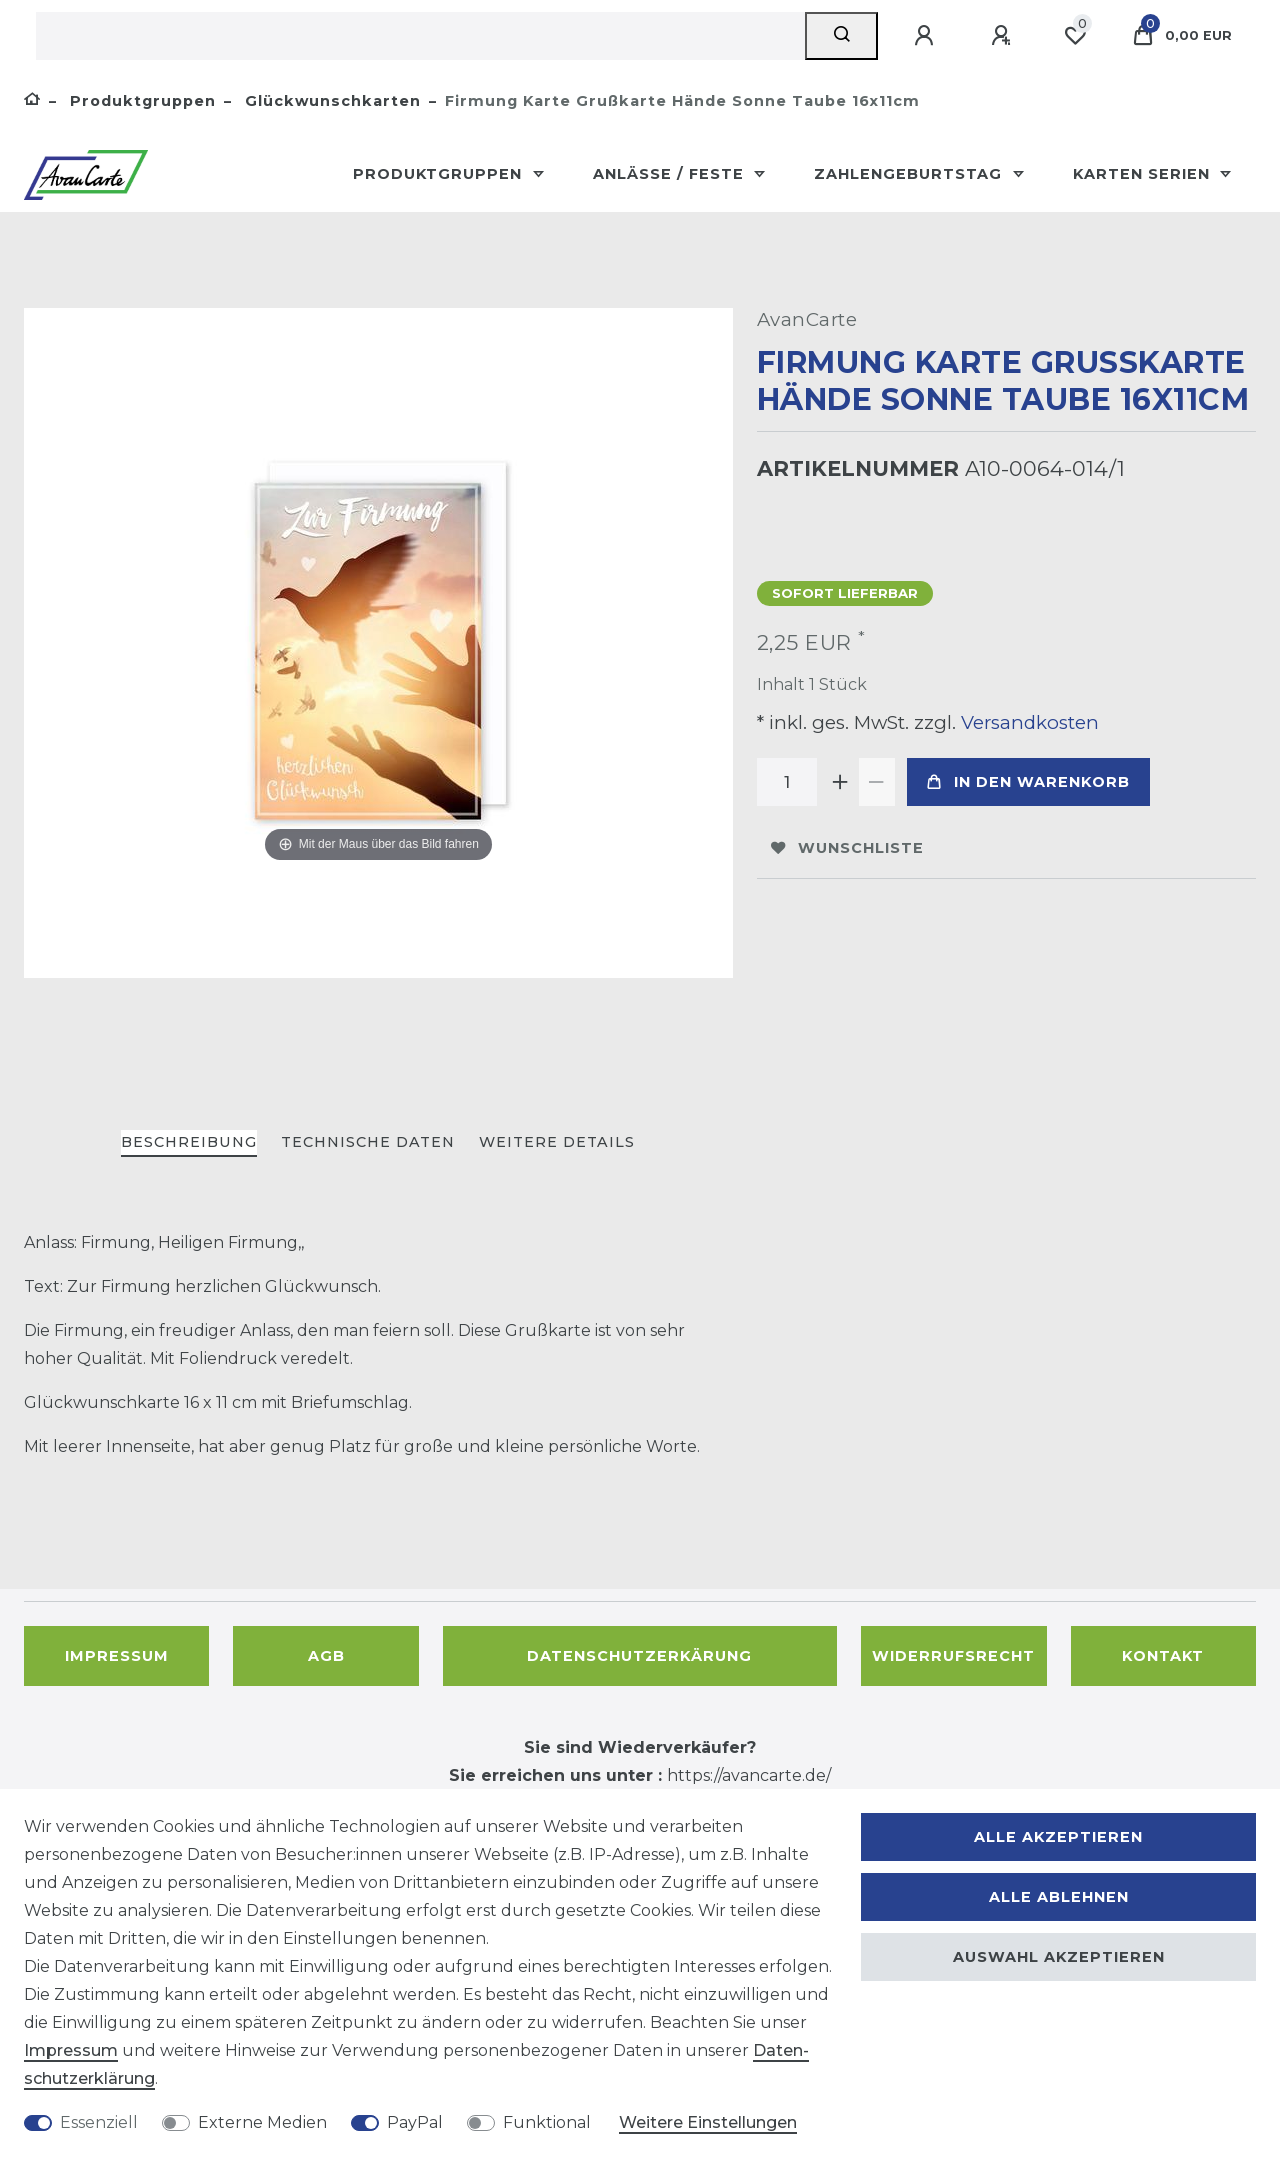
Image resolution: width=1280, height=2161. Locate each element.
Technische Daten (368, 1142)
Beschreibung (189, 1142)
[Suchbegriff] (420, 36)
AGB (326, 1656)
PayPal (415, 2122)
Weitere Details (557, 1142)
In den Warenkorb (1028, 782)
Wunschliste (847, 848)
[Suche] (841, 36)
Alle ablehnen (1059, 1897)
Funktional (547, 2122)
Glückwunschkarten (330, 101)
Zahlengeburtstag (910, 174)
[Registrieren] (1004, 36)
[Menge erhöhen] (841, 782)
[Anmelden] (927, 36)
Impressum (117, 1656)
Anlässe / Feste (671, 174)
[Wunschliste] (1075, 36)
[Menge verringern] (877, 782)
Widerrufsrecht (953, 1656)
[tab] (189, 1143)
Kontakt (1163, 1656)
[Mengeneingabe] (787, 782)
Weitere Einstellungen (708, 2122)
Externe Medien (262, 2122)
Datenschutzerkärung (639, 1656)
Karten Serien (1144, 174)
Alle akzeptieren (1058, 1837)
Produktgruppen (140, 101)
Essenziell (99, 2122)
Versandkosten (1027, 722)
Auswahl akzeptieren (1059, 1957)
